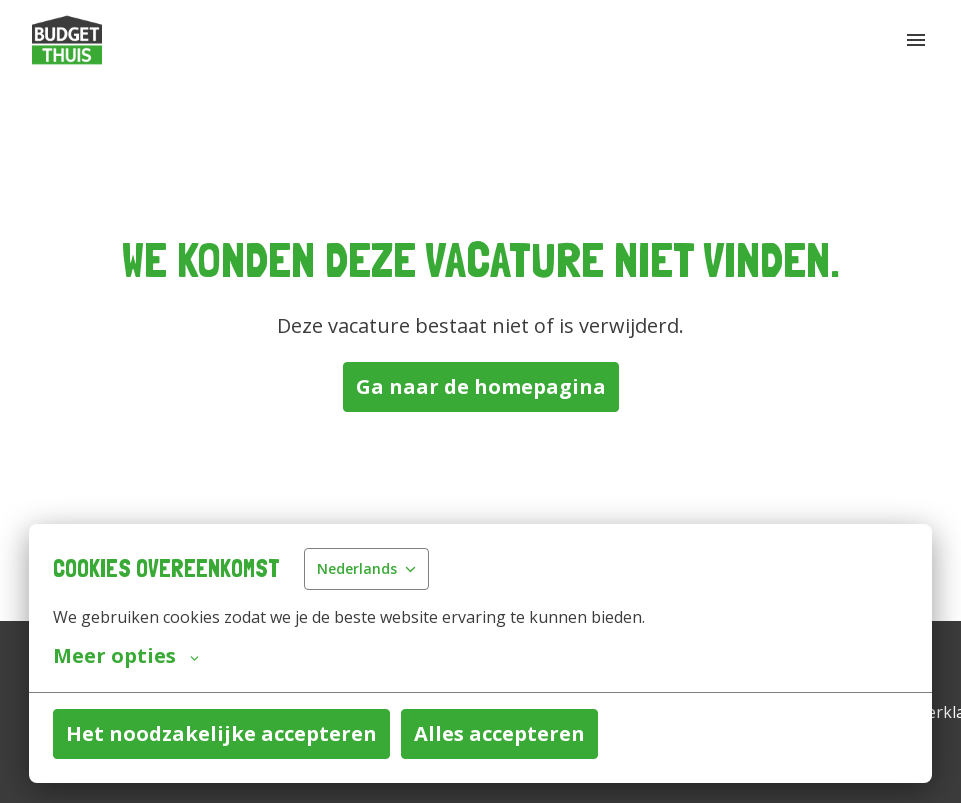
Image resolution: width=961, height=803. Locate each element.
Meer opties (126, 656)
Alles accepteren (499, 733)
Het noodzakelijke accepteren (221, 733)
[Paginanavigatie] (916, 40)
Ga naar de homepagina (481, 386)
